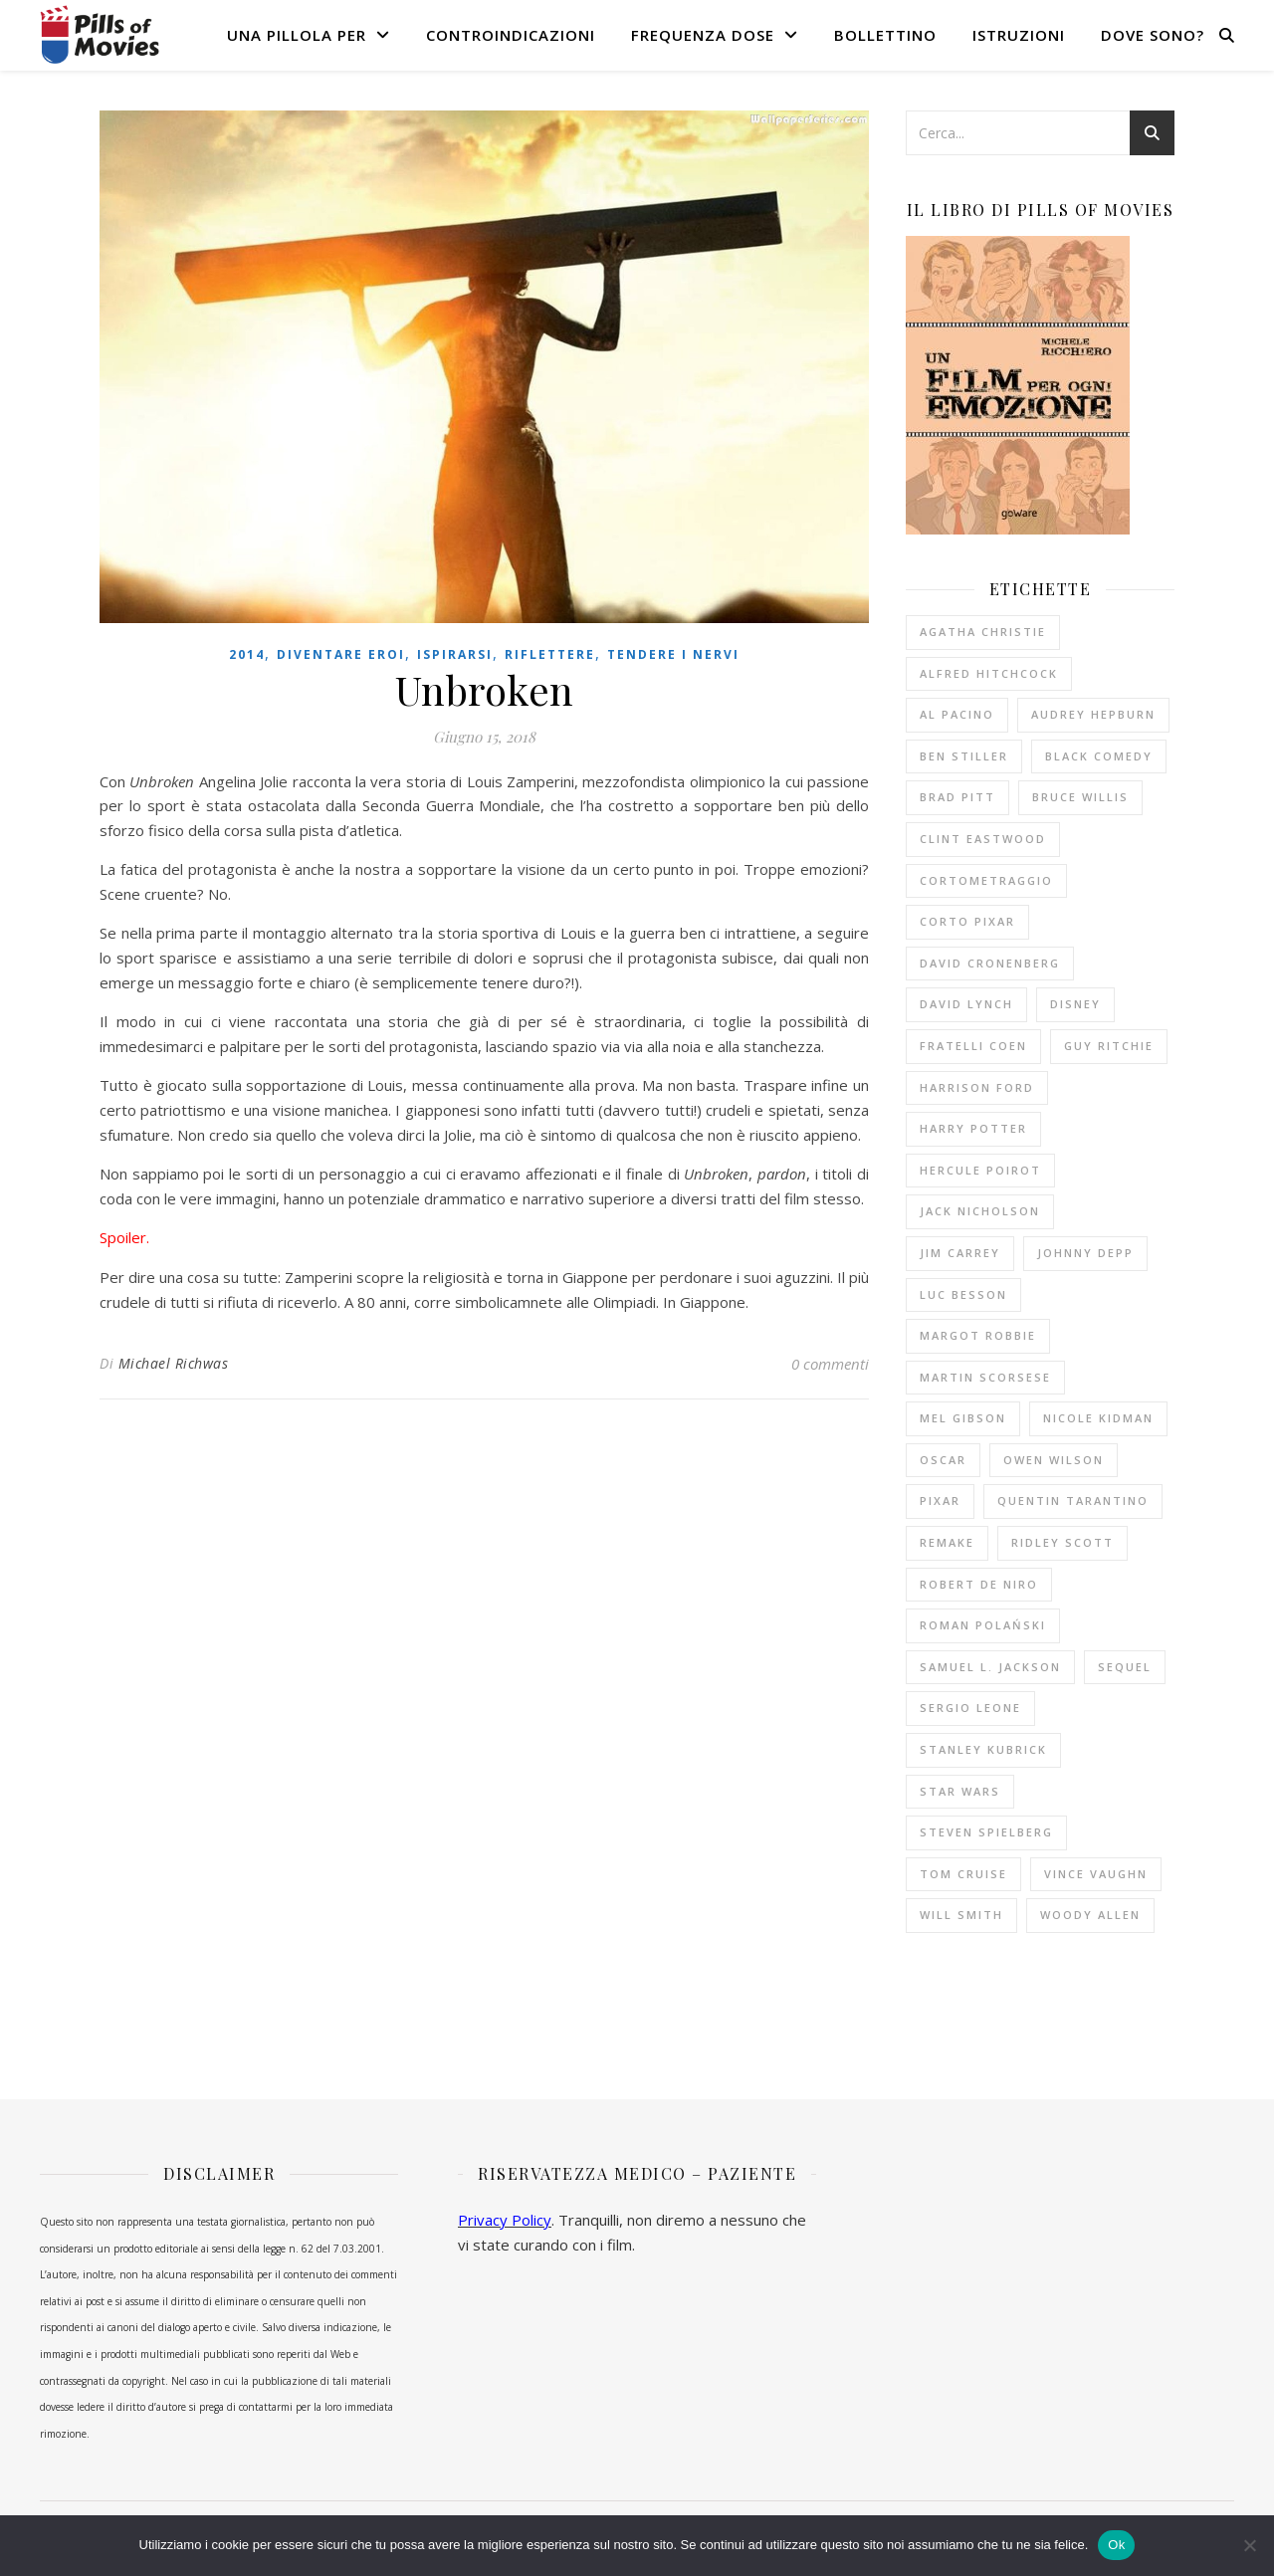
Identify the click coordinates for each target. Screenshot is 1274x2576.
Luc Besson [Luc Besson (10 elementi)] (963, 1294)
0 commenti (830, 1364)
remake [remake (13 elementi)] (947, 1542)
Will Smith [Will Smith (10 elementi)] (961, 1914)
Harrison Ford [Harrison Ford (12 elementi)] (977, 1087)
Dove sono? (1152, 35)
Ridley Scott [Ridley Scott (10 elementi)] (1062, 1542)
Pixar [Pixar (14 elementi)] (940, 1500)
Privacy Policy (504, 2220)
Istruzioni (1018, 35)
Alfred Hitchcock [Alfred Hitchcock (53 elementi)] (989, 673)
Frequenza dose (702, 35)
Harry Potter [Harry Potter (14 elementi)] (973, 1128)
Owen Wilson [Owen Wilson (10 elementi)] (1053, 1459)
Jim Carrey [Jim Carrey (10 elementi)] (960, 1252)
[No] (1249, 2545)
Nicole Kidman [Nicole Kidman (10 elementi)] (1098, 1417)
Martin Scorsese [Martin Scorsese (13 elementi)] (985, 1377)
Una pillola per (296, 35)
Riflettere (550, 654)
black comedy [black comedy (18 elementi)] (1099, 756)
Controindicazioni (510, 35)
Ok (1116, 2544)
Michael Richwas (173, 1363)
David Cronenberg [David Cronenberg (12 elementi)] (990, 963)
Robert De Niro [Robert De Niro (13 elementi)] (979, 1584)
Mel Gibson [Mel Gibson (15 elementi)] (963, 1417)
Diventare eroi (341, 654)
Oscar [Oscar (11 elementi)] (943, 1459)
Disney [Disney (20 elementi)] (1075, 1003)
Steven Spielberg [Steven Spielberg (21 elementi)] (986, 1832)
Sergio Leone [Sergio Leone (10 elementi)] (970, 1707)
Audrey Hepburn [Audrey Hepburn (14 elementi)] (1093, 714)
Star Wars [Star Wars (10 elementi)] (960, 1791)
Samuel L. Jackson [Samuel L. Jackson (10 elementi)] (990, 1666)
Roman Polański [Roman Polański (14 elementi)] (983, 1624)
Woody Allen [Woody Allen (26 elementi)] (1090, 1914)
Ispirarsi (455, 654)
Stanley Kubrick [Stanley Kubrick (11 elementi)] (983, 1749)
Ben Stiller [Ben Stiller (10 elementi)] (964, 756)
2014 (247, 654)
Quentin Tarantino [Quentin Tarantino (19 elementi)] (1073, 1500)
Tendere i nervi (673, 654)
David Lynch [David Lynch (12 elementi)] (966, 1003)
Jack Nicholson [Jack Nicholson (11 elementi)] (980, 1210)
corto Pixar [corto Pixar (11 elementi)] (967, 921)
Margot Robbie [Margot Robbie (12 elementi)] (978, 1335)
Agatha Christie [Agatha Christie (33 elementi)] (983, 631)
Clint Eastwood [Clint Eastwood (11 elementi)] (983, 838)
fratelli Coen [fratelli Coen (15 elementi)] (973, 1045)
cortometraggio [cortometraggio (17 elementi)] (986, 880)
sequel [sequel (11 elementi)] (1125, 1666)
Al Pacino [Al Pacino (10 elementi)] (957, 714)
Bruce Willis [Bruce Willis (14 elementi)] (1080, 796)
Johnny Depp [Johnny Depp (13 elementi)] (1085, 1252)
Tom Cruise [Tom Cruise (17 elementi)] (963, 1873)
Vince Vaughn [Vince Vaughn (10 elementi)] (1096, 1873)
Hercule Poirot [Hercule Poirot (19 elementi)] (980, 1170)
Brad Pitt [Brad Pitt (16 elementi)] (957, 796)
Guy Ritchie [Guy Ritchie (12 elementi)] (1109, 1045)
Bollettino (885, 35)
